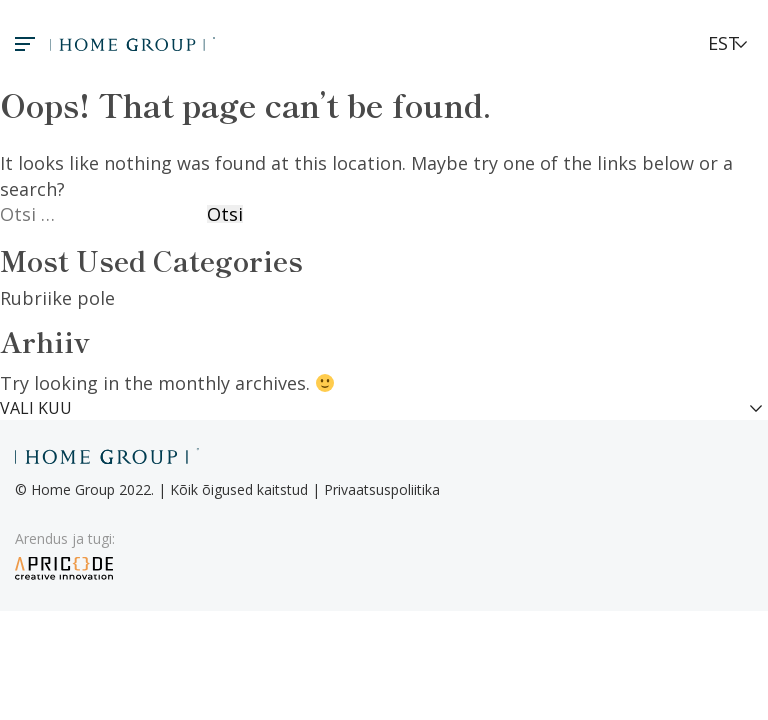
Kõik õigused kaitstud (239, 489)
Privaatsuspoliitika (382, 489)
